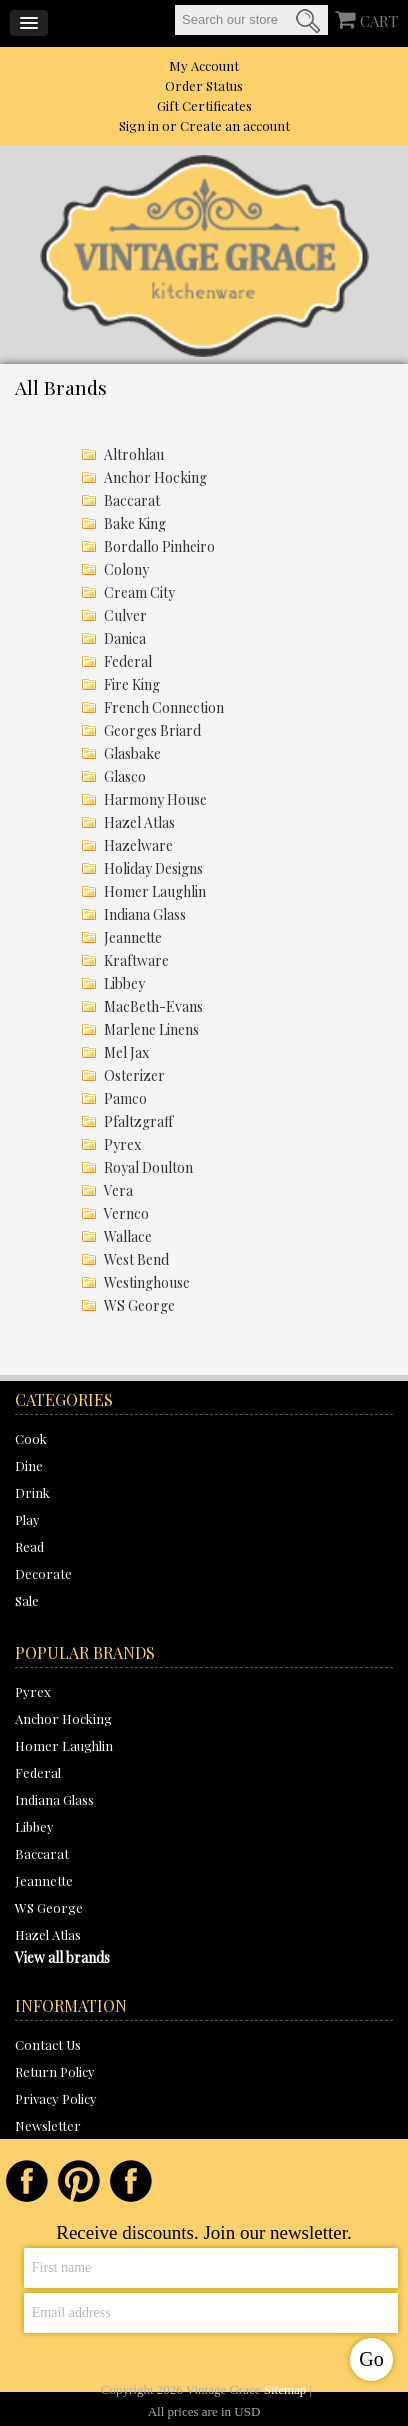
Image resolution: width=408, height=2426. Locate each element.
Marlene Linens (151, 1029)
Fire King (132, 684)
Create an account (235, 125)
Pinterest (79, 2181)
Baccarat (132, 500)
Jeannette (133, 937)
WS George (139, 1305)
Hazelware (138, 845)
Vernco (126, 1213)
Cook (31, 1438)
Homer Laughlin (155, 891)
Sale (27, 1600)
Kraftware (136, 960)
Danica (125, 638)
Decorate (43, 1573)
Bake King (135, 523)
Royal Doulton (148, 1167)
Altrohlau (134, 454)
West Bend (136, 1259)
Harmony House (155, 799)
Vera (118, 1190)
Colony (126, 569)
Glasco (125, 776)
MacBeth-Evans (153, 1006)
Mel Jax (126, 1052)
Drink (32, 1492)
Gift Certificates (204, 105)
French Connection (164, 707)
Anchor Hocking (155, 477)
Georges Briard (152, 730)
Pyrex (122, 1144)
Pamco (125, 1098)
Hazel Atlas (139, 822)
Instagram (131, 2181)
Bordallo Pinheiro (159, 546)
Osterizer (134, 1075)
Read (29, 1546)
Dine (29, 1465)
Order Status (204, 85)
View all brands (62, 1957)
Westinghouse (147, 1282)
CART (379, 21)
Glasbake (132, 753)
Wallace (128, 1236)
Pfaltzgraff (138, 1121)
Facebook (27, 2181)
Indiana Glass (145, 914)
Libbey (124, 983)
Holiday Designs (153, 868)
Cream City (139, 592)
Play (27, 1519)
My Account (204, 65)
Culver (125, 615)
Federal (128, 661)
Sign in (139, 125)
